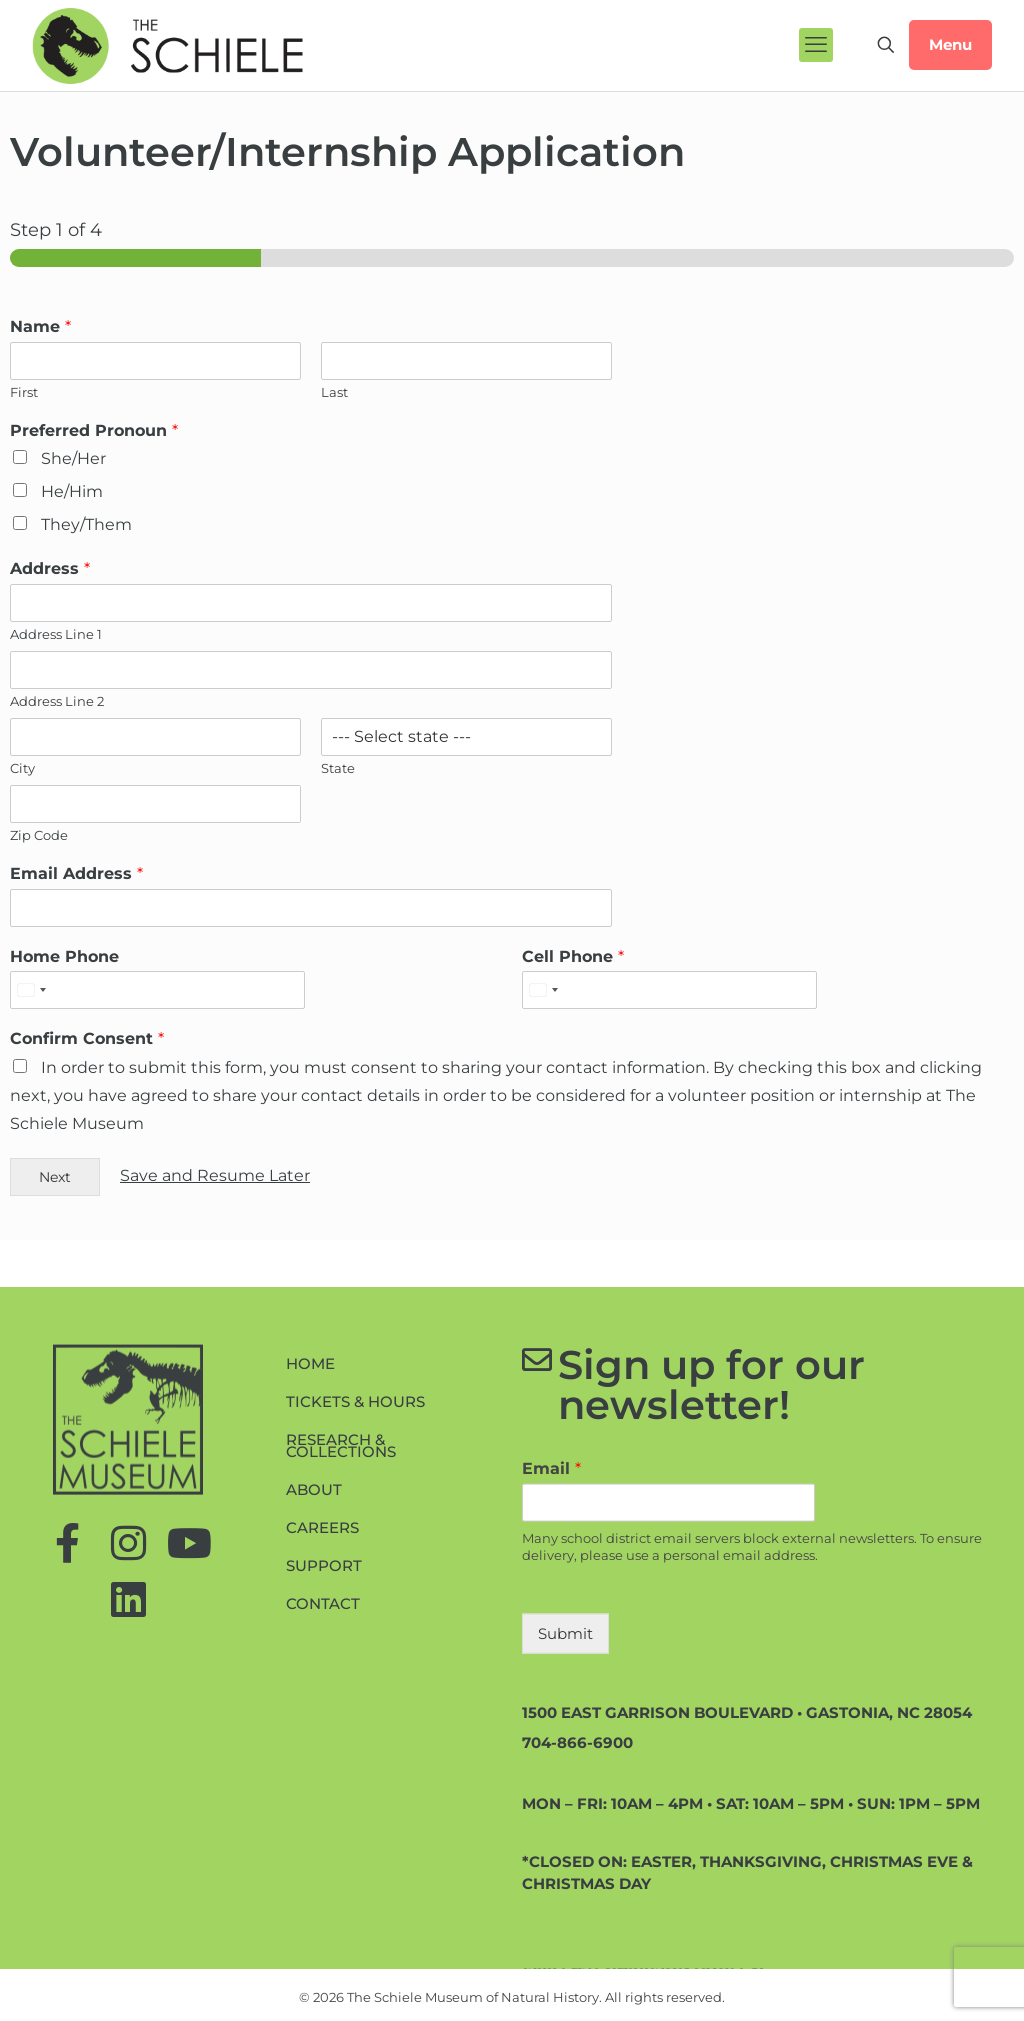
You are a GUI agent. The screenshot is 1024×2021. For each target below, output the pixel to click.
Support (324, 1744)
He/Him (72, 491)
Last (334, 392)
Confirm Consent (87, 1038)
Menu (950, 44)
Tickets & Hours (355, 1580)
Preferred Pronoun (94, 430)
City (22, 768)
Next (55, 1177)
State (338, 768)
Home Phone (64, 956)
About (314, 1668)
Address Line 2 (57, 701)
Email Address (76, 873)
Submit (565, 1811)
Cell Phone (573, 956)
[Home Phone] (157, 990)
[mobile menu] (816, 45)
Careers (322, 1706)
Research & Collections (341, 1624)
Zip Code (39, 835)
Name (40, 326)
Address (50, 568)
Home (310, 1542)
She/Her (73, 458)
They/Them (86, 524)
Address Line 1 (56, 634)
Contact (323, 1782)
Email (551, 1647)
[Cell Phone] (669, 990)
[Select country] (31, 990)
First (24, 392)
